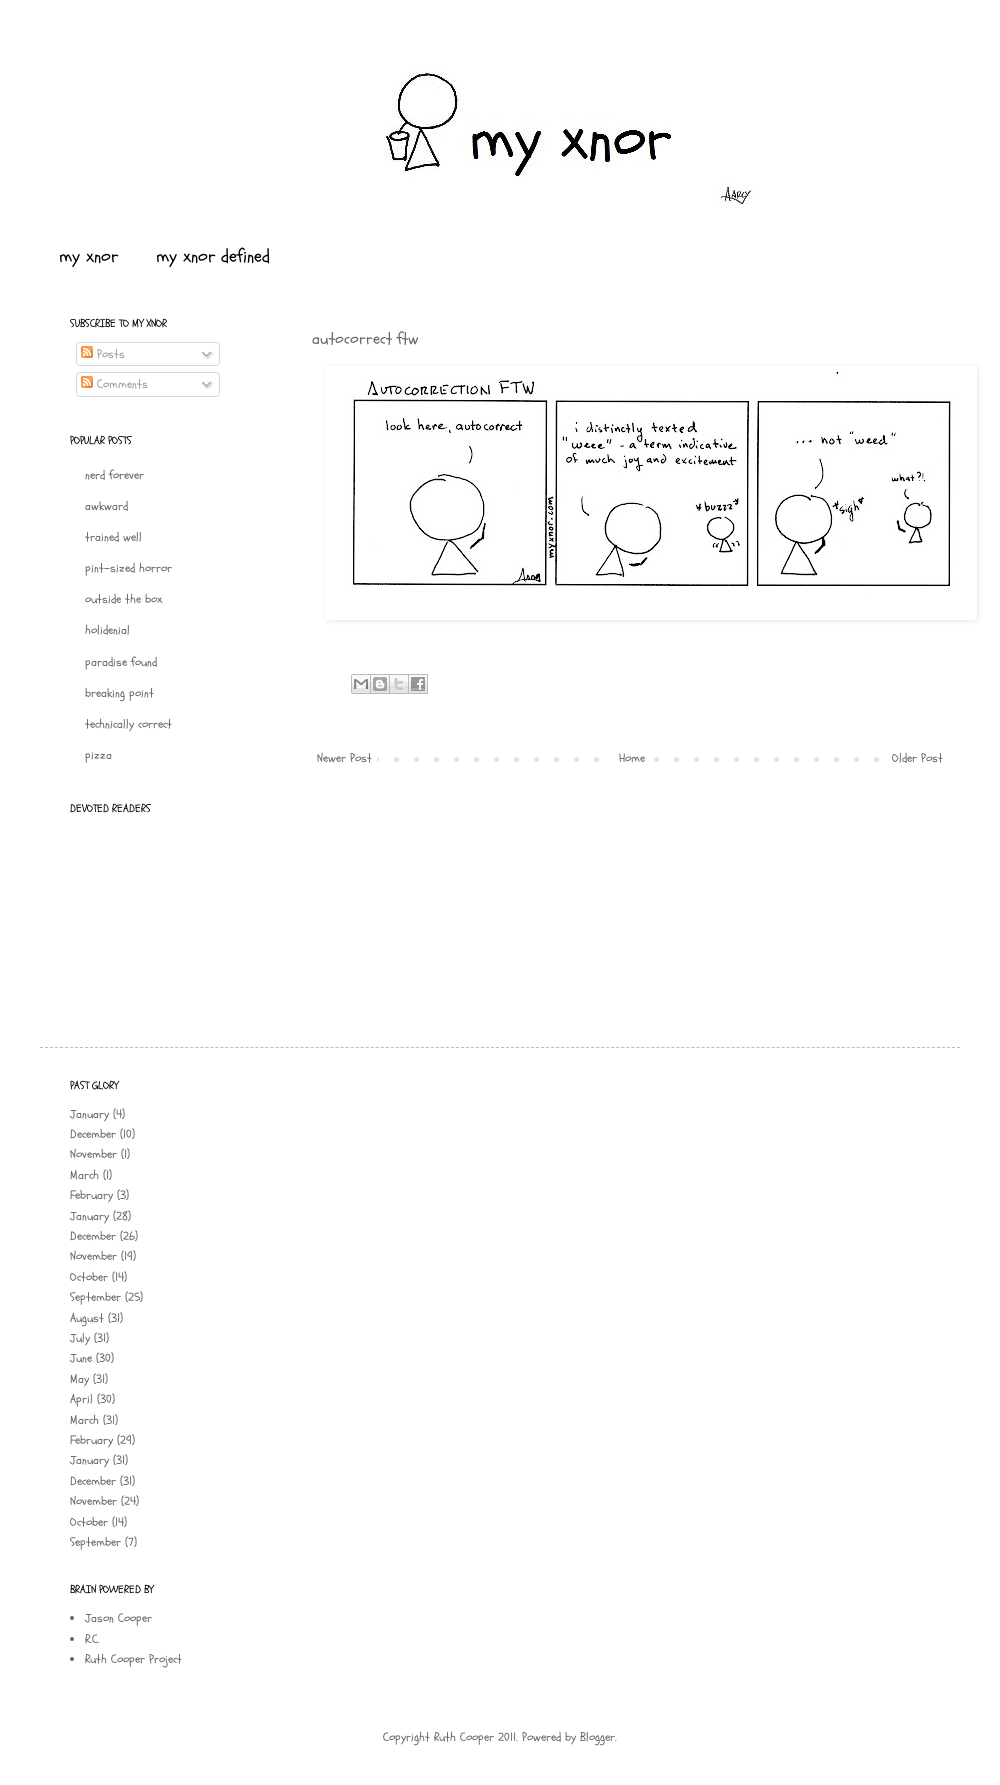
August (87, 1318)
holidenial (107, 630)
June (81, 1358)
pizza (98, 755)
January (89, 1114)
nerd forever (114, 475)
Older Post (917, 758)
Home (632, 758)
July (80, 1338)
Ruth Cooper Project (133, 1659)
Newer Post (344, 758)
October (89, 1277)
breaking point (119, 693)
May (79, 1379)
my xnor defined (213, 256)
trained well (113, 537)
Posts (103, 354)
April (81, 1399)
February (91, 1195)
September (95, 1297)
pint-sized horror (128, 568)
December (93, 1134)
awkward (106, 506)
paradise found (121, 662)
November (93, 1154)
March (84, 1175)
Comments (114, 384)
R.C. (92, 1639)
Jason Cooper (118, 1618)
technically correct (128, 724)
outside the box (123, 599)
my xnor (88, 256)
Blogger (597, 1737)
